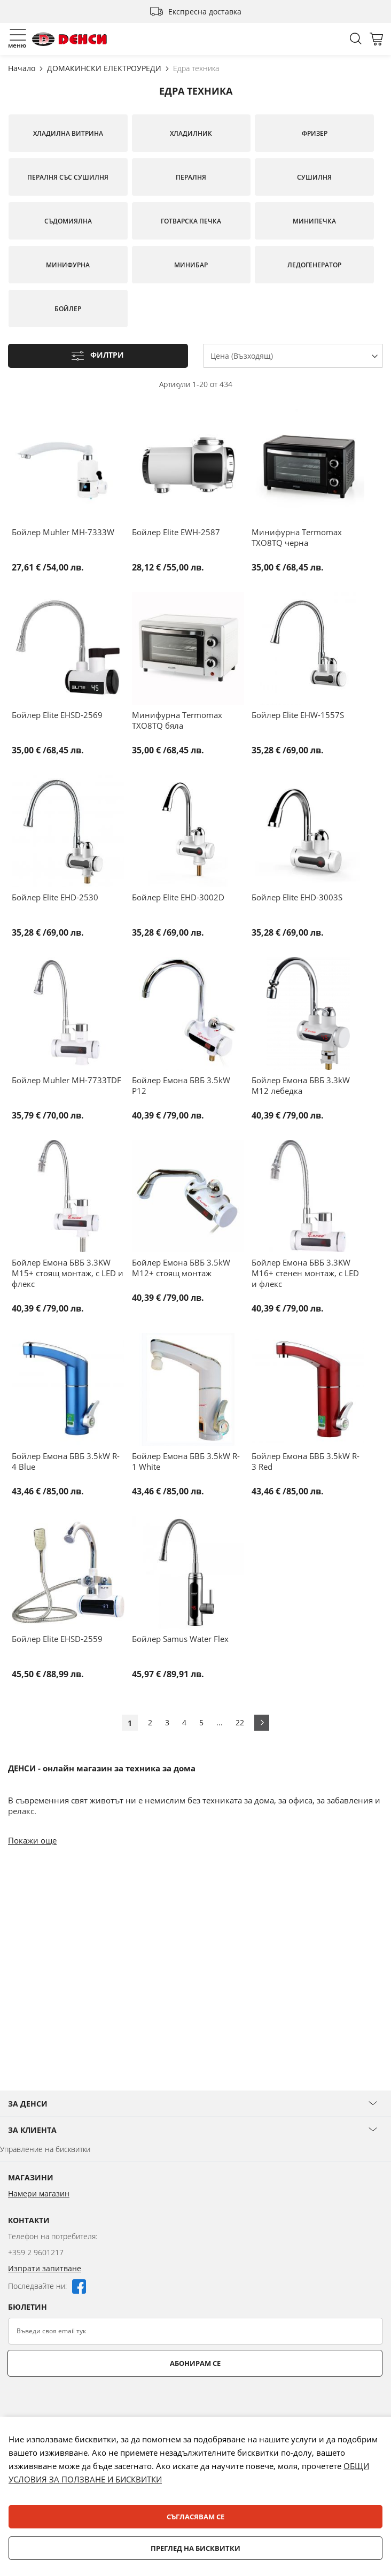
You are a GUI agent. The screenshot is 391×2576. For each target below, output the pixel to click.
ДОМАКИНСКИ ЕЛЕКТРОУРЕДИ (105, 68)
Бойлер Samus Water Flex (180, 1638)
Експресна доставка (204, 11)
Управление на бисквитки (45, 2149)
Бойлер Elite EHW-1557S (298, 714)
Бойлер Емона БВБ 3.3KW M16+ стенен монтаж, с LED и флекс (305, 1273)
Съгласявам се (195, 2516)
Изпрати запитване (44, 2268)
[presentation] (89, 2403)
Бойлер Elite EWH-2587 (176, 532)
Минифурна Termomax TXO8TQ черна (297, 537)
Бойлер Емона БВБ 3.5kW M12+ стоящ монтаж (181, 1267)
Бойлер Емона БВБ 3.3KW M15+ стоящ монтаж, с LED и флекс (67, 1273)
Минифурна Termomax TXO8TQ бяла (177, 720)
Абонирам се (195, 2363)
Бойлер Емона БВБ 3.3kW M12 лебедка (301, 1085)
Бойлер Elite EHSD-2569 (57, 714)
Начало (22, 68)
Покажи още (32, 1840)
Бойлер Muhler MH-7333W (63, 532)
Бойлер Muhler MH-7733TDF (66, 1080)
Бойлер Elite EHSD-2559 (57, 1638)
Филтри (107, 355)
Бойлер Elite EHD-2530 (55, 897)
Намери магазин (38, 2193)
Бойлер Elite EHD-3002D (178, 897)
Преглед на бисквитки (195, 2548)
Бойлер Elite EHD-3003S (297, 897)
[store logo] (69, 39)
